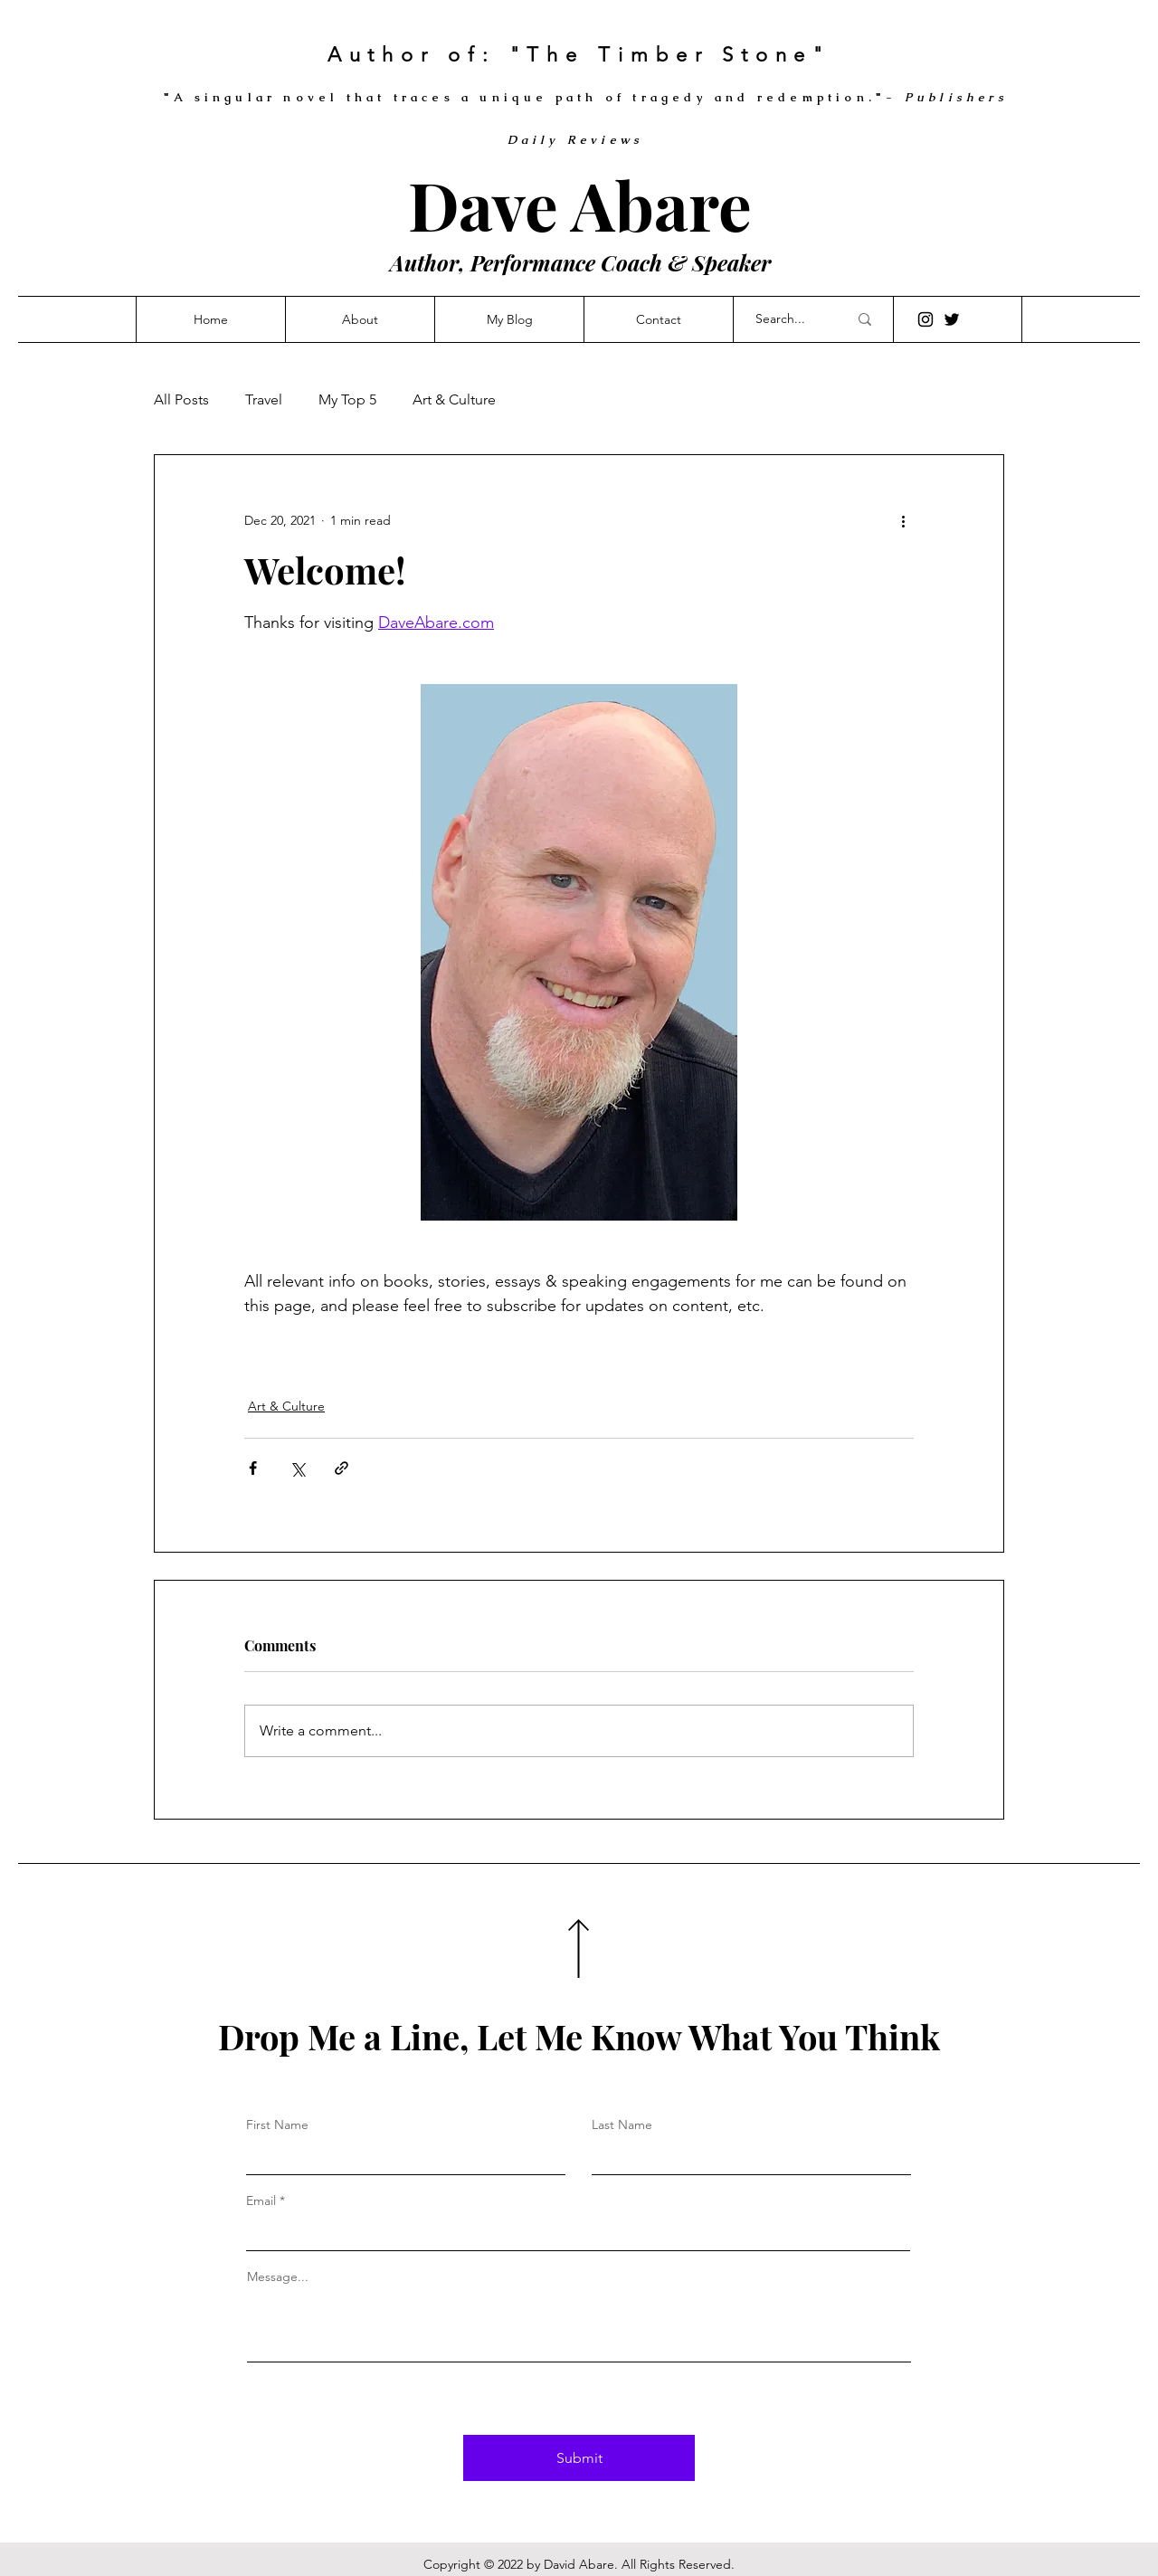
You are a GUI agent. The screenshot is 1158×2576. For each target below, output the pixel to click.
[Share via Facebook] (252, 1468)
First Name (277, 2124)
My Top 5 (347, 399)
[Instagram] (925, 319)
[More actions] (903, 520)
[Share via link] (341, 1468)
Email (261, 2200)
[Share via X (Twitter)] (297, 1468)
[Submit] (579, 2458)
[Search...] (788, 319)
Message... (277, 2276)
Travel (263, 399)
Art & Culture (454, 399)
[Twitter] (952, 319)
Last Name (622, 2124)
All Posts (181, 399)
